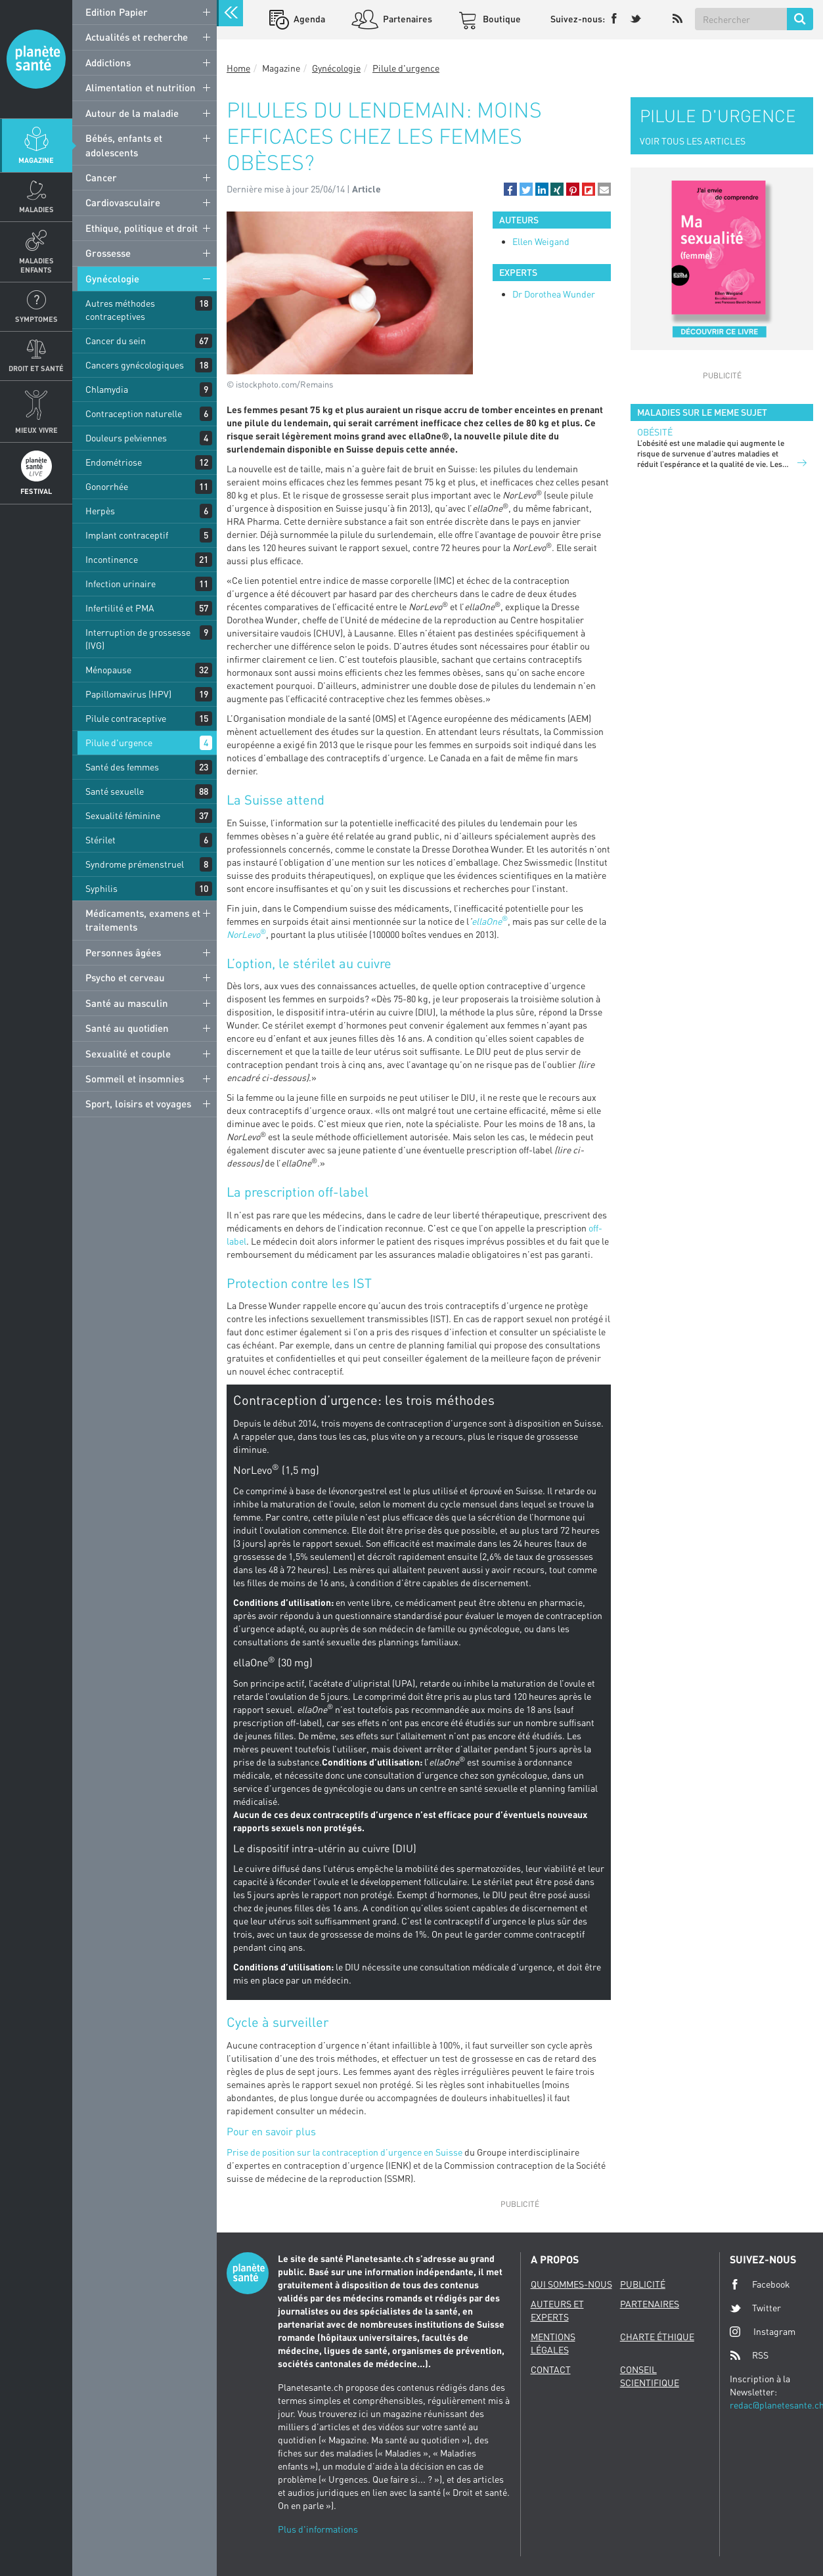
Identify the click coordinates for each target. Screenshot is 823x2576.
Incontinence (111, 559)
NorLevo (243, 934)
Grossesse (108, 253)
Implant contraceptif (126, 535)
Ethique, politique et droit (141, 228)
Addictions (108, 62)
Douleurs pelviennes (126, 437)
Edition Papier (116, 12)
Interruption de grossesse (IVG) (137, 639)
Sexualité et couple (128, 1053)
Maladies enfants (36, 264)
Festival (36, 491)
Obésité (655, 431)
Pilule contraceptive (125, 718)
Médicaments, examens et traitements (142, 920)
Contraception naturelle (133, 413)
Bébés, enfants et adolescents (123, 145)
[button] (510, 189)
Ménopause (108, 669)
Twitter (755, 2308)
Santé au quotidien (127, 1028)
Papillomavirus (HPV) (128, 694)
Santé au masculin (126, 1003)
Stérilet (100, 839)
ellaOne (487, 921)
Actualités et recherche (136, 37)
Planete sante (36, 59)
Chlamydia (106, 389)
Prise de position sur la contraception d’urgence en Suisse (344, 2152)
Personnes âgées (123, 952)
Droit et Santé (36, 368)
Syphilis (101, 888)
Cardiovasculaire (122, 202)
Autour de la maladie (132, 113)
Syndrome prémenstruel (134, 864)
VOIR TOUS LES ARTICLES (692, 140)
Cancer (101, 177)
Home (238, 68)
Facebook (760, 2284)
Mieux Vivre (36, 430)
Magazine (36, 160)
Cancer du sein (115, 340)
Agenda (308, 18)
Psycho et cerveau (125, 977)
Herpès (100, 510)
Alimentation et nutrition (140, 87)
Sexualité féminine (122, 815)
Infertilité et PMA (119, 607)
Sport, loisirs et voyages (138, 1103)
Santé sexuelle (114, 791)
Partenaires (406, 18)
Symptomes (36, 319)
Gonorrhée (106, 486)
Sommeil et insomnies (134, 1078)
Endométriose (113, 462)
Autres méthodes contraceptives (120, 310)
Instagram (762, 2331)
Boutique (501, 18)
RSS (749, 2355)
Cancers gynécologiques (134, 364)
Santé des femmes (122, 766)
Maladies (36, 209)
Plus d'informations (318, 2529)
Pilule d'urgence (118, 742)
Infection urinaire (120, 583)
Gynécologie (112, 278)
